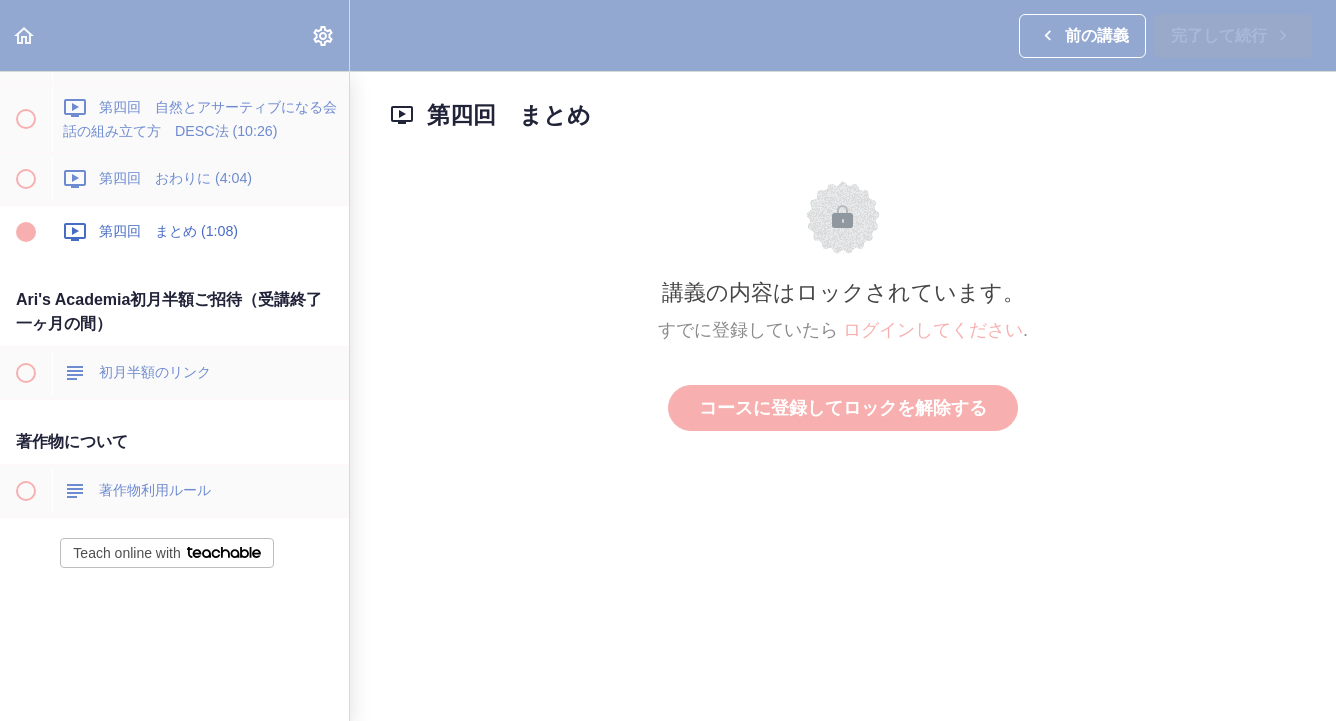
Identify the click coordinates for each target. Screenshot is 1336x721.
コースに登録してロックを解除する (843, 408)
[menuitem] (324, 35)
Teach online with (166, 553)
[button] (25, 35)
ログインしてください (933, 330)
